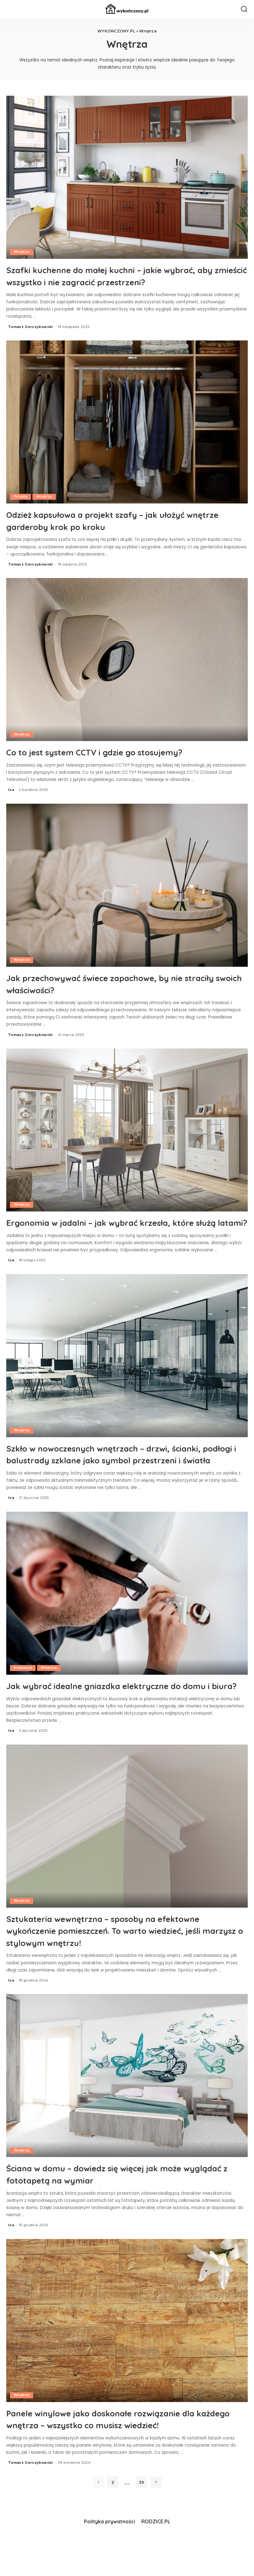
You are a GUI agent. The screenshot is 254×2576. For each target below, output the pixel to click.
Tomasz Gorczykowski (30, 326)
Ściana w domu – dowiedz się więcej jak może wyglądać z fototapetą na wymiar (114, 2208)
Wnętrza (22, 252)
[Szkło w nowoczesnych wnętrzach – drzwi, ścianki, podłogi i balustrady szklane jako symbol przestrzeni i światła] (127, 1366)
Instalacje (23, 1691)
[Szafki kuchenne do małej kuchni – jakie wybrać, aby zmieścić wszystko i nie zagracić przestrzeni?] (127, 177)
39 (141, 2516)
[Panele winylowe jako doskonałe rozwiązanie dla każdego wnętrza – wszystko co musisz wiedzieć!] (127, 2355)
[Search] (244, 9)
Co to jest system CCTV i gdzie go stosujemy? (113, 751)
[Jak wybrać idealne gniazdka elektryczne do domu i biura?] (127, 1616)
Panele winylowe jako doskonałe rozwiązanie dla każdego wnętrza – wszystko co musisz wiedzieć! (121, 2453)
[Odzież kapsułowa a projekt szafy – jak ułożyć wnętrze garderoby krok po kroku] (127, 421)
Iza (11, 789)
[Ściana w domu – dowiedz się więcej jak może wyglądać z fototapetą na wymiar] (127, 2110)
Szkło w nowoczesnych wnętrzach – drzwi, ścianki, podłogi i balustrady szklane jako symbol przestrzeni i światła (125, 1471)
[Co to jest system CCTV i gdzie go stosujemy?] (127, 659)
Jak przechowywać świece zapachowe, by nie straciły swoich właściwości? (114, 983)
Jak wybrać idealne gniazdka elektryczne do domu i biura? (112, 1714)
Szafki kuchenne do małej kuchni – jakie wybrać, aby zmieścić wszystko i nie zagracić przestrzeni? (123, 275)
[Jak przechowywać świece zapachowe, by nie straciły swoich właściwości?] (127, 884)
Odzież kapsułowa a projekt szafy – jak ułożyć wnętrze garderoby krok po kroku (116, 520)
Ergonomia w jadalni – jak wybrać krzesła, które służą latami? (121, 1228)
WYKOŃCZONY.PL (116, 31)
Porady (20, 496)
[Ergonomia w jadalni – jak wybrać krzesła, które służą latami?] (127, 1129)
